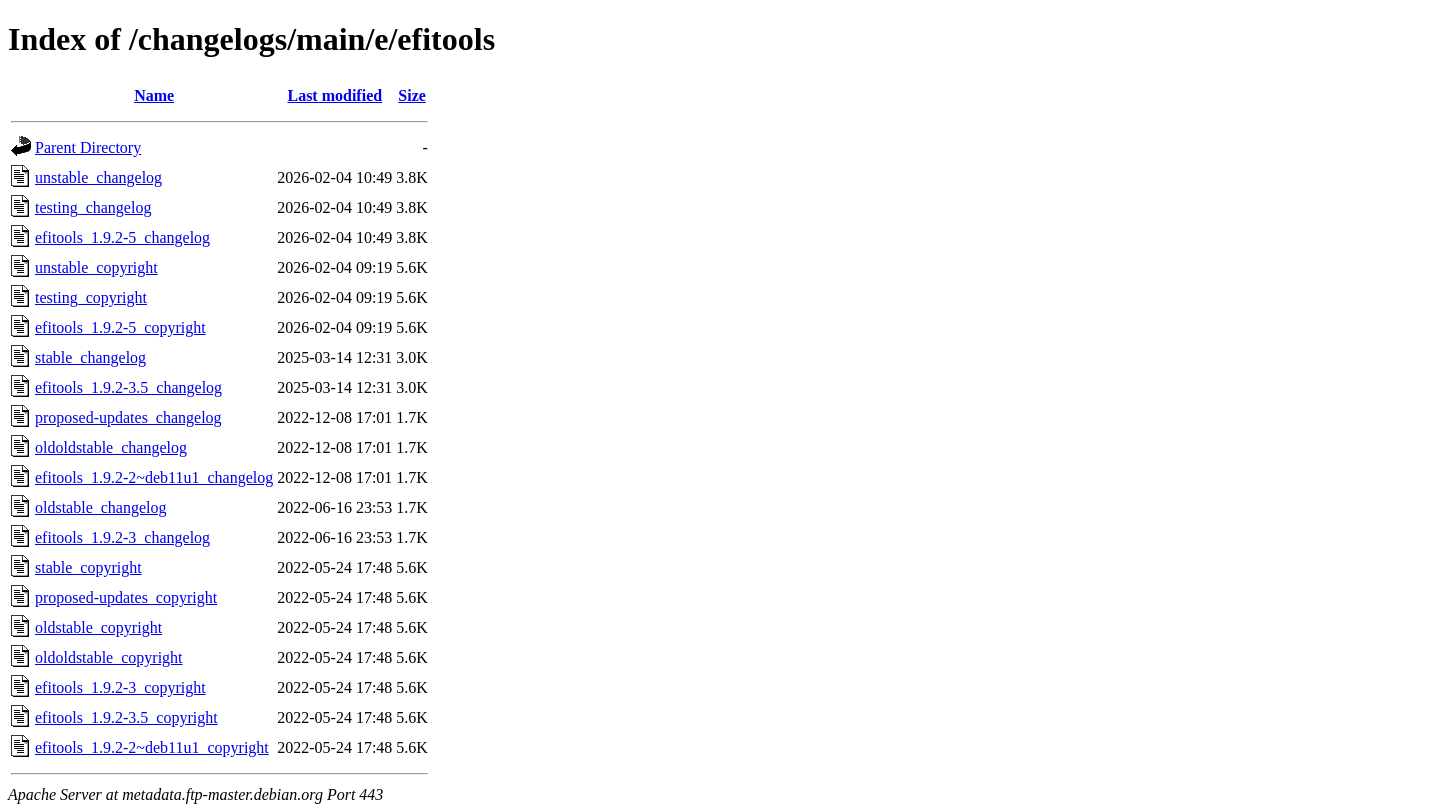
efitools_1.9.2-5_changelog (122, 237)
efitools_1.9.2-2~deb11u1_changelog (154, 477)
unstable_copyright (96, 267)
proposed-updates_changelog (128, 417)
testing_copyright (91, 297)
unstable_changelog (98, 177)
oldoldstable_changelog (111, 447)
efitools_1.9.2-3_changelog (122, 537)
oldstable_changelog (101, 507)
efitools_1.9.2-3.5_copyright (126, 717)
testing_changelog (93, 207)
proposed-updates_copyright (126, 597)
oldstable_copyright (98, 627)
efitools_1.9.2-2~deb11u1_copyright (152, 747)
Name (154, 95)
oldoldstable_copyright (109, 657)
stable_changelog (90, 357)
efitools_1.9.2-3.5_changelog (128, 387)
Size (412, 95)
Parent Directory (88, 147)
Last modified (334, 95)
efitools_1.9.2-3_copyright (120, 687)
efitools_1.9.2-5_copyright (120, 327)
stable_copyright (88, 567)
